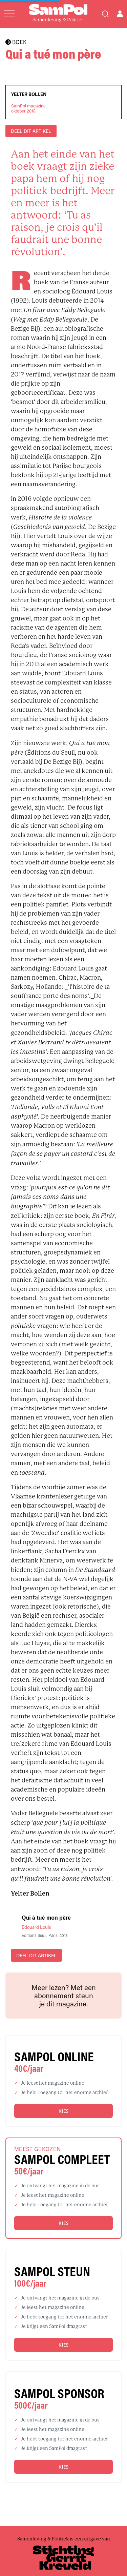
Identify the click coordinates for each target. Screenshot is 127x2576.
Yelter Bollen (28, 94)
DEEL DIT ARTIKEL (31, 131)
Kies (63, 2111)
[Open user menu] (120, 14)
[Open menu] (9, 14)
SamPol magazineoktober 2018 (28, 108)
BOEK (15, 42)
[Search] (105, 14)
